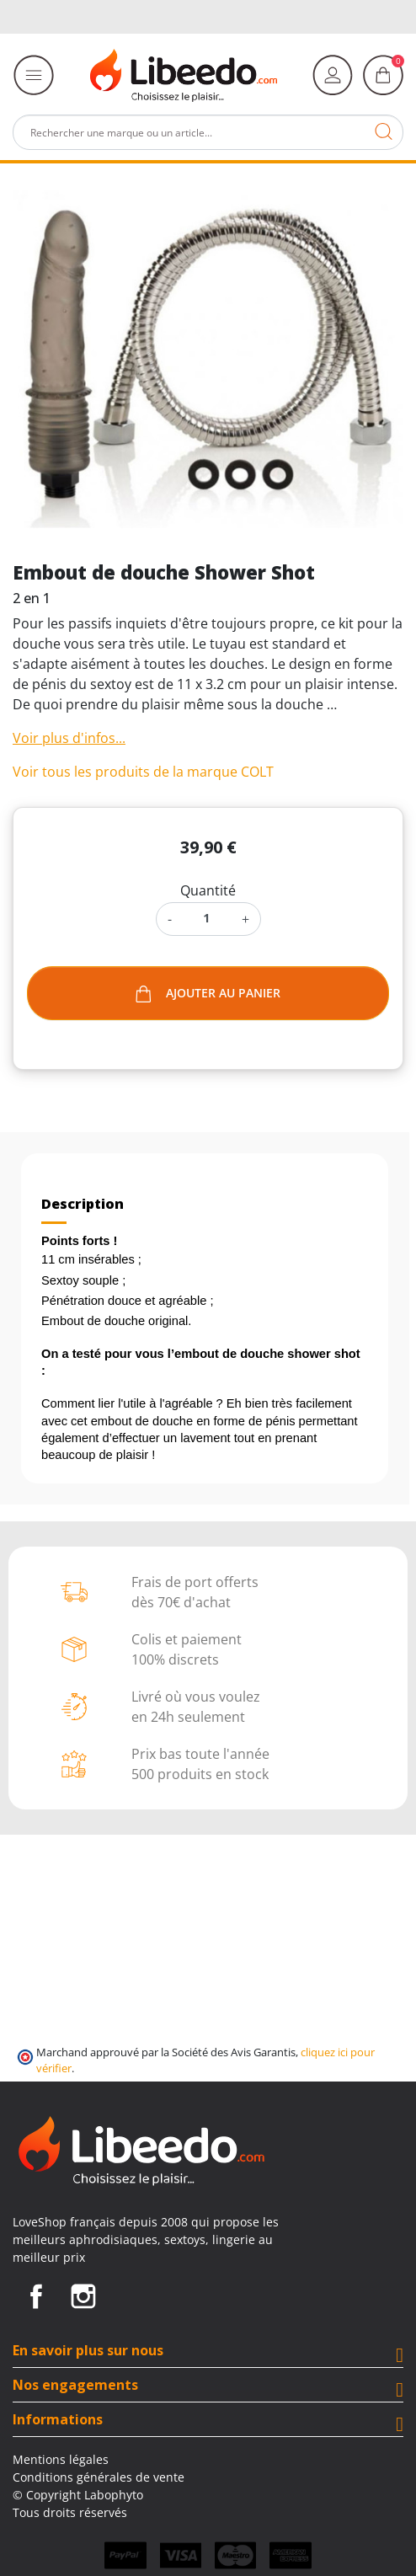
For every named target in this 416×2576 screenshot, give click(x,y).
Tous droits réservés (70, 2512)
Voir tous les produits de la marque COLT (143, 771)
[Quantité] (207, 918)
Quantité (208, 890)
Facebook (36, 2296)
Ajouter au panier (208, 993)
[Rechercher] (208, 132)
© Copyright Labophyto (78, 2495)
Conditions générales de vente (98, 2477)
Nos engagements (75, 2385)
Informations (58, 2419)
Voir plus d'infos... (69, 738)
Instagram (83, 2296)
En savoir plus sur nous (88, 2350)
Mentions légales (61, 2459)
